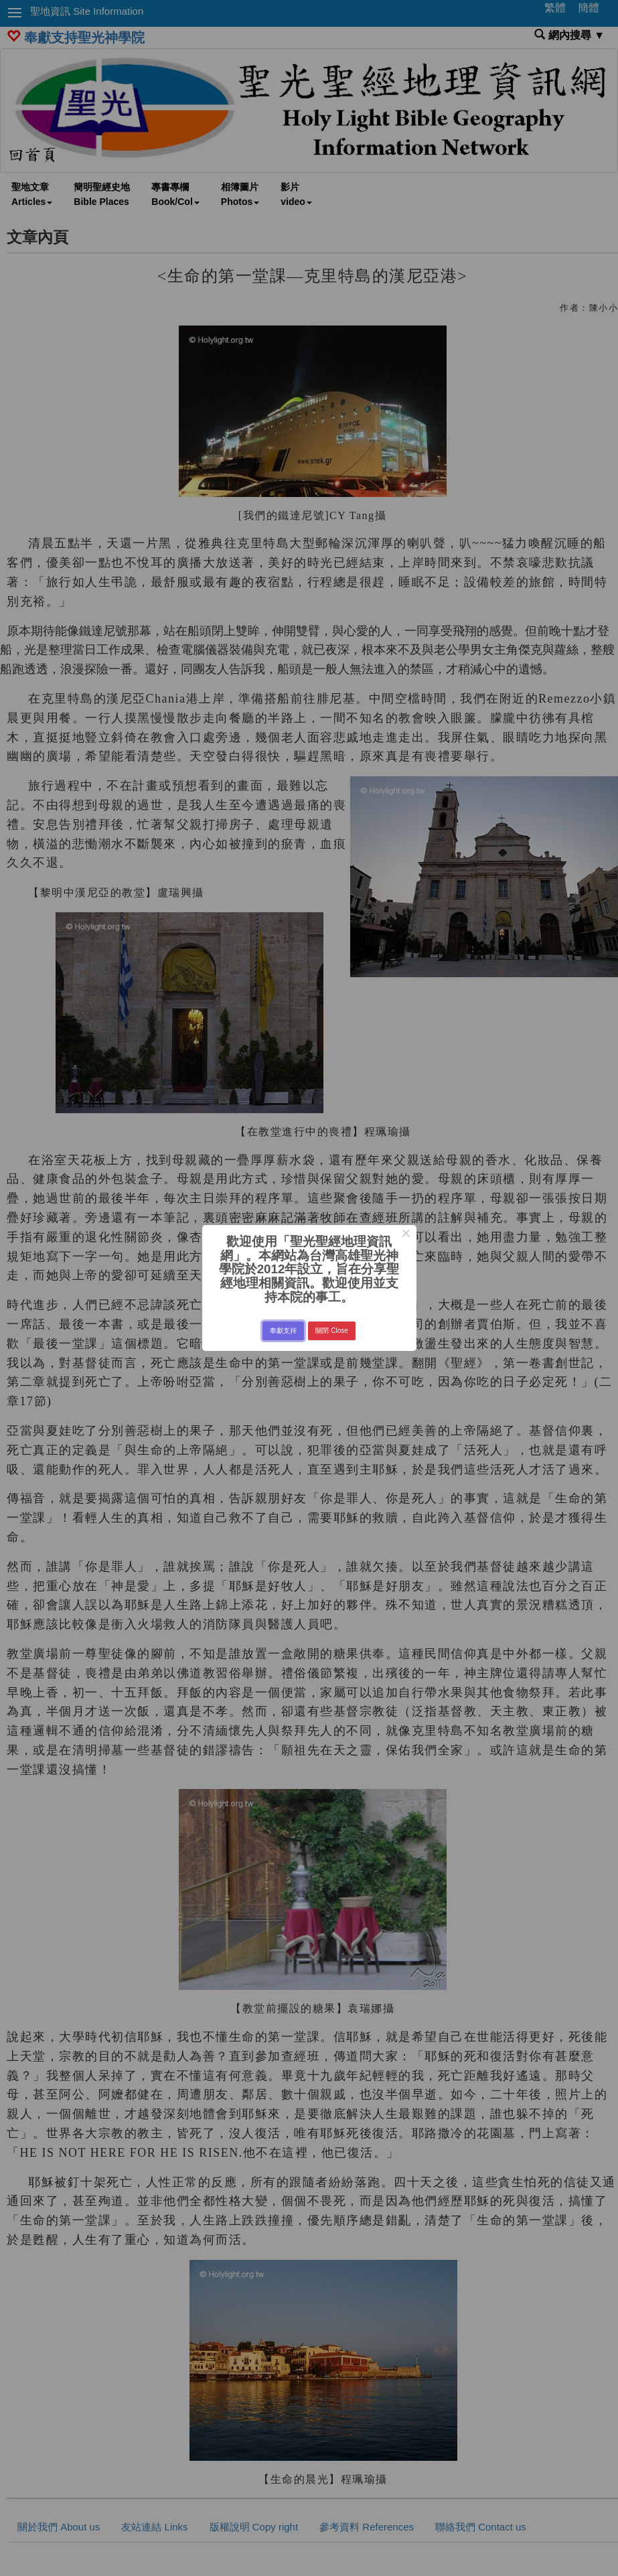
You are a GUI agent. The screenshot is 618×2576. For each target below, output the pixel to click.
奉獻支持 (283, 1330)
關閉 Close (331, 1330)
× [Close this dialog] (406, 1235)
